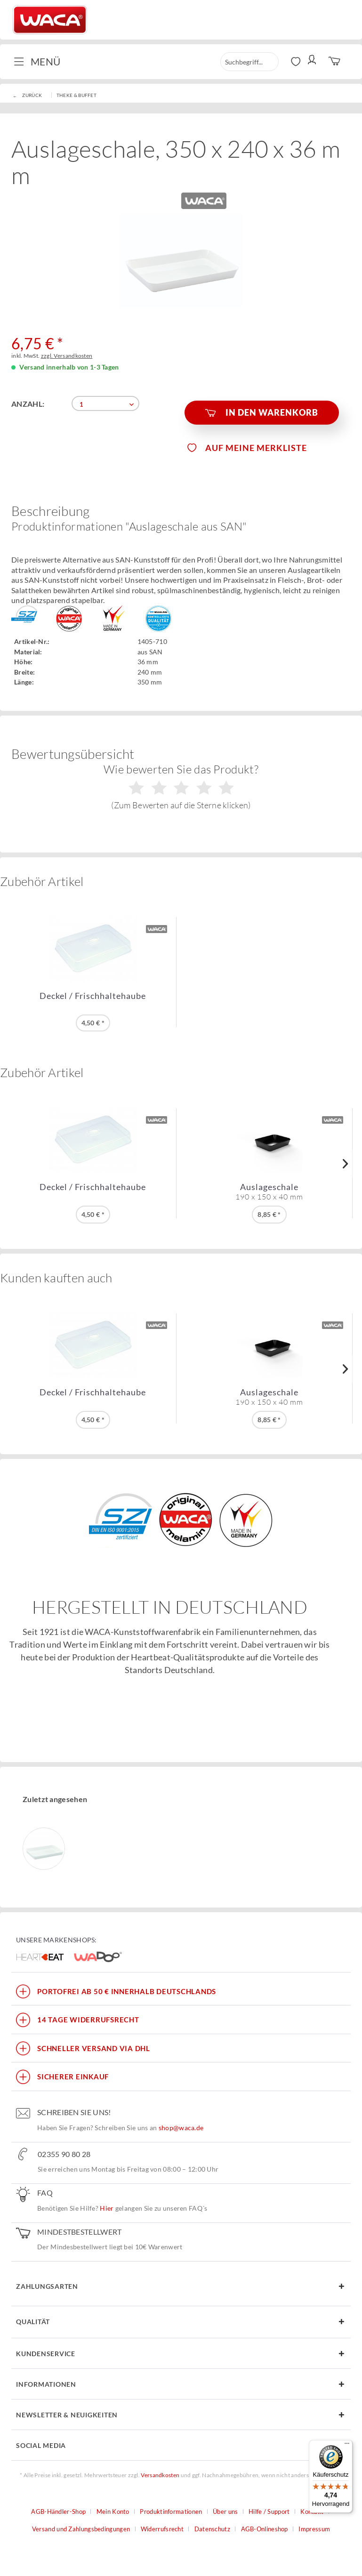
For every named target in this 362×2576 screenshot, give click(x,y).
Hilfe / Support (269, 2511)
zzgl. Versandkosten (67, 355)
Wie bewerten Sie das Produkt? (181, 786)
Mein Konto (113, 2511)
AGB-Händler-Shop (58, 2511)
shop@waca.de (181, 2128)
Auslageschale (269, 1191)
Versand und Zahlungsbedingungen (81, 2529)
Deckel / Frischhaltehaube (93, 996)
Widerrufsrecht (162, 2529)
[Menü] (347, 2445)
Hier (106, 2208)
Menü (37, 60)
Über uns (225, 2511)
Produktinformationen (171, 2511)
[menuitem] (41, 61)
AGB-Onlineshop (264, 2529)
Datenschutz (212, 2529)
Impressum (314, 2529)
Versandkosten (160, 2475)
